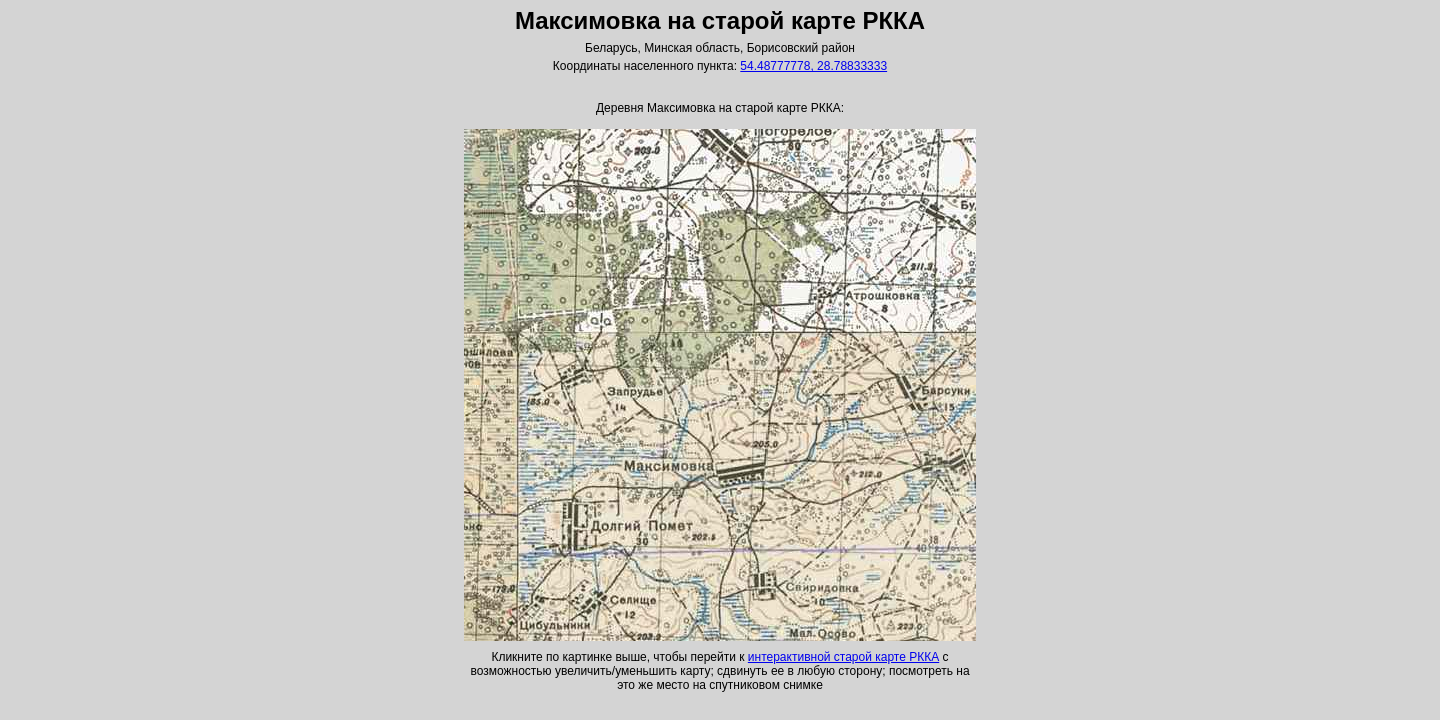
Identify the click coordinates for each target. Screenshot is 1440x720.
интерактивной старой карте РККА (843, 657)
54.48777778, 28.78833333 (813, 66)
